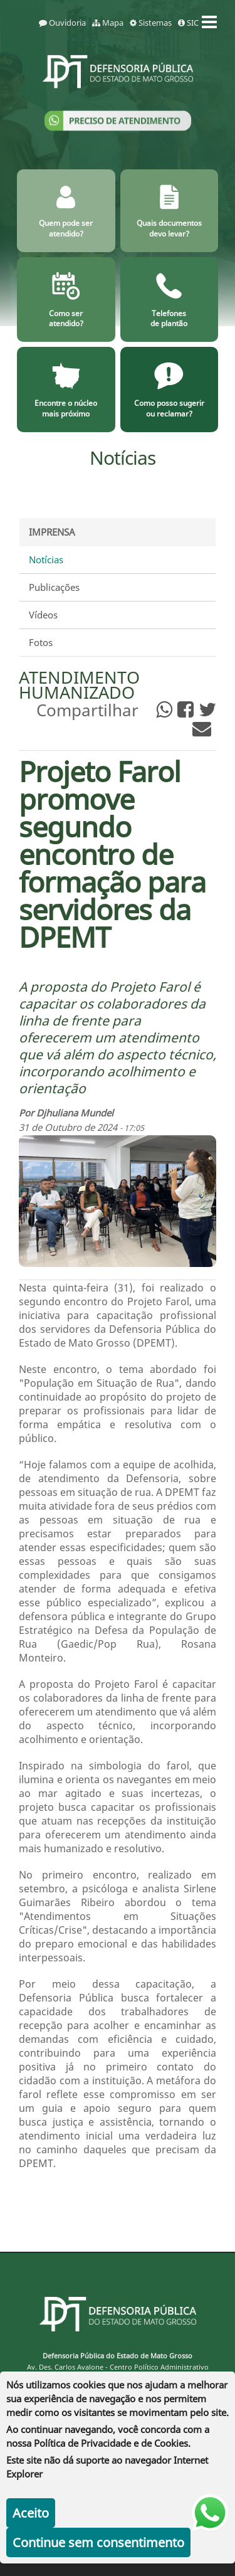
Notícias (46, 559)
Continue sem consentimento (98, 2542)
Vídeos (43, 614)
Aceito (31, 2512)
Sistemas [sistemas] (151, 22)
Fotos (41, 642)
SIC (188, 22)
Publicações (54, 587)
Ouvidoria (62, 22)
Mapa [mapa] (107, 22)
